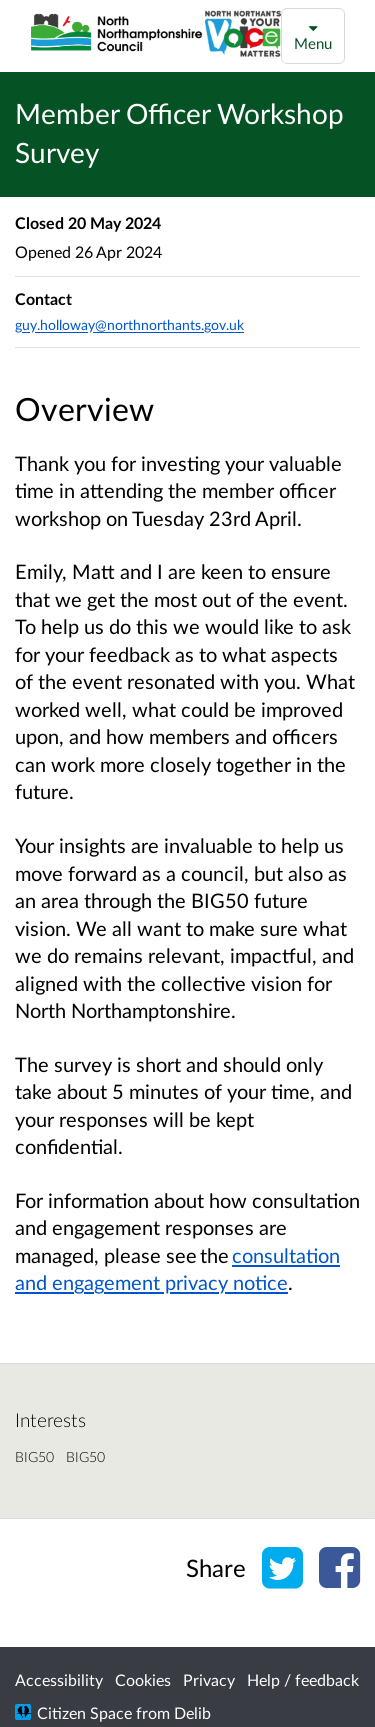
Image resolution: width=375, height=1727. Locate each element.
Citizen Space (84, 1712)
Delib (192, 1712)
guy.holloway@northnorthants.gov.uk (129, 324)
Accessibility (59, 1679)
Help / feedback (303, 1679)
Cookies (143, 1679)
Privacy (209, 1679)
